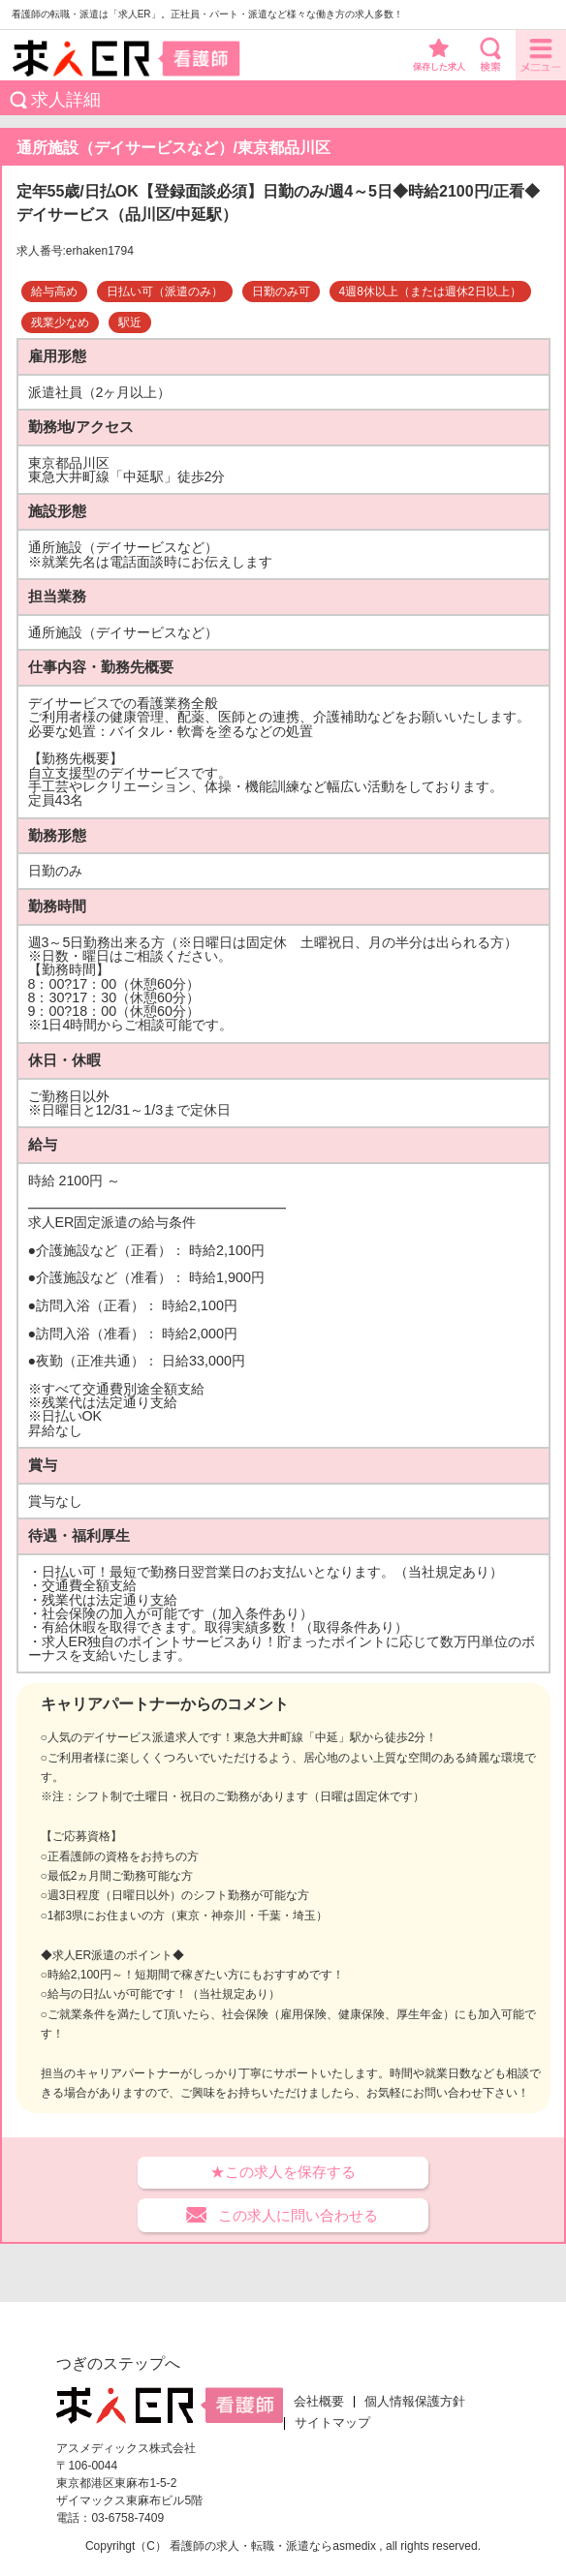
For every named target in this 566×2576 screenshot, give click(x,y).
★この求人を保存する (283, 2171)
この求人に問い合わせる (298, 2215)
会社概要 (319, 2401)
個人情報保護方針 (414, 2401)
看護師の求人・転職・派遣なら (251, 2546)
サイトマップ (332, 2423)
